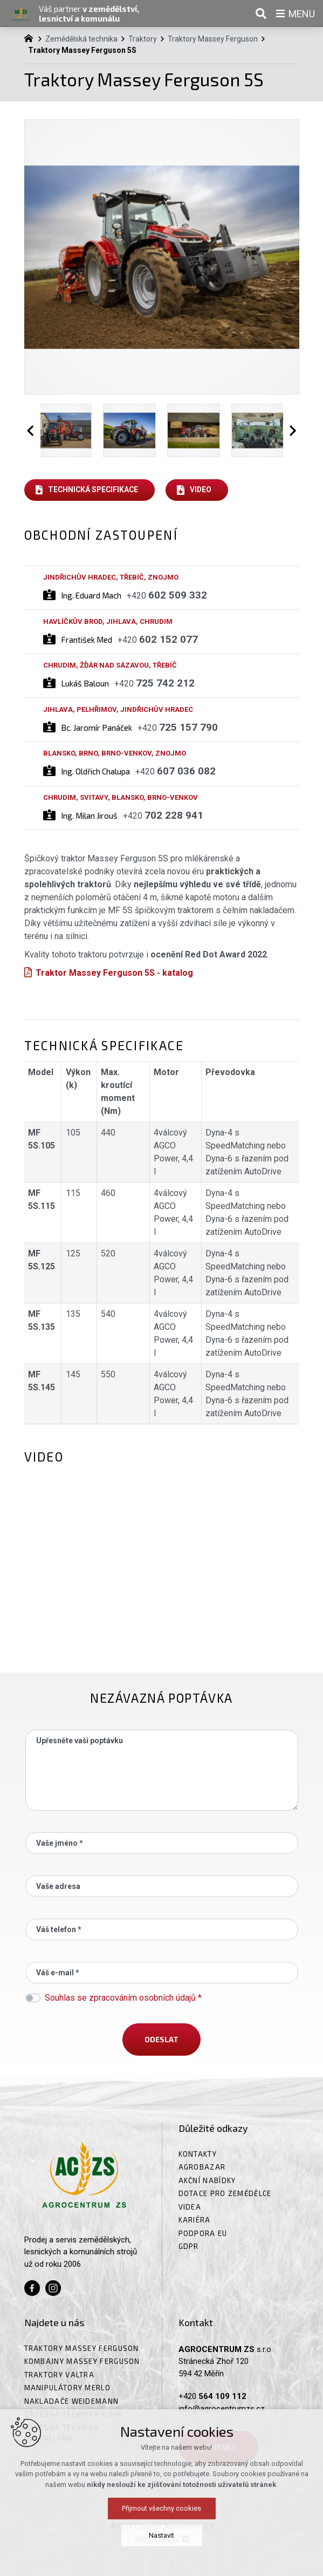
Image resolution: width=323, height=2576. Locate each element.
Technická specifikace (93, 489)
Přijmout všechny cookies (161, 2508)
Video (200, 489)
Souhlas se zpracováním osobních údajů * (123, 1998)
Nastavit (161, 2535)
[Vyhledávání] (261, 13)
